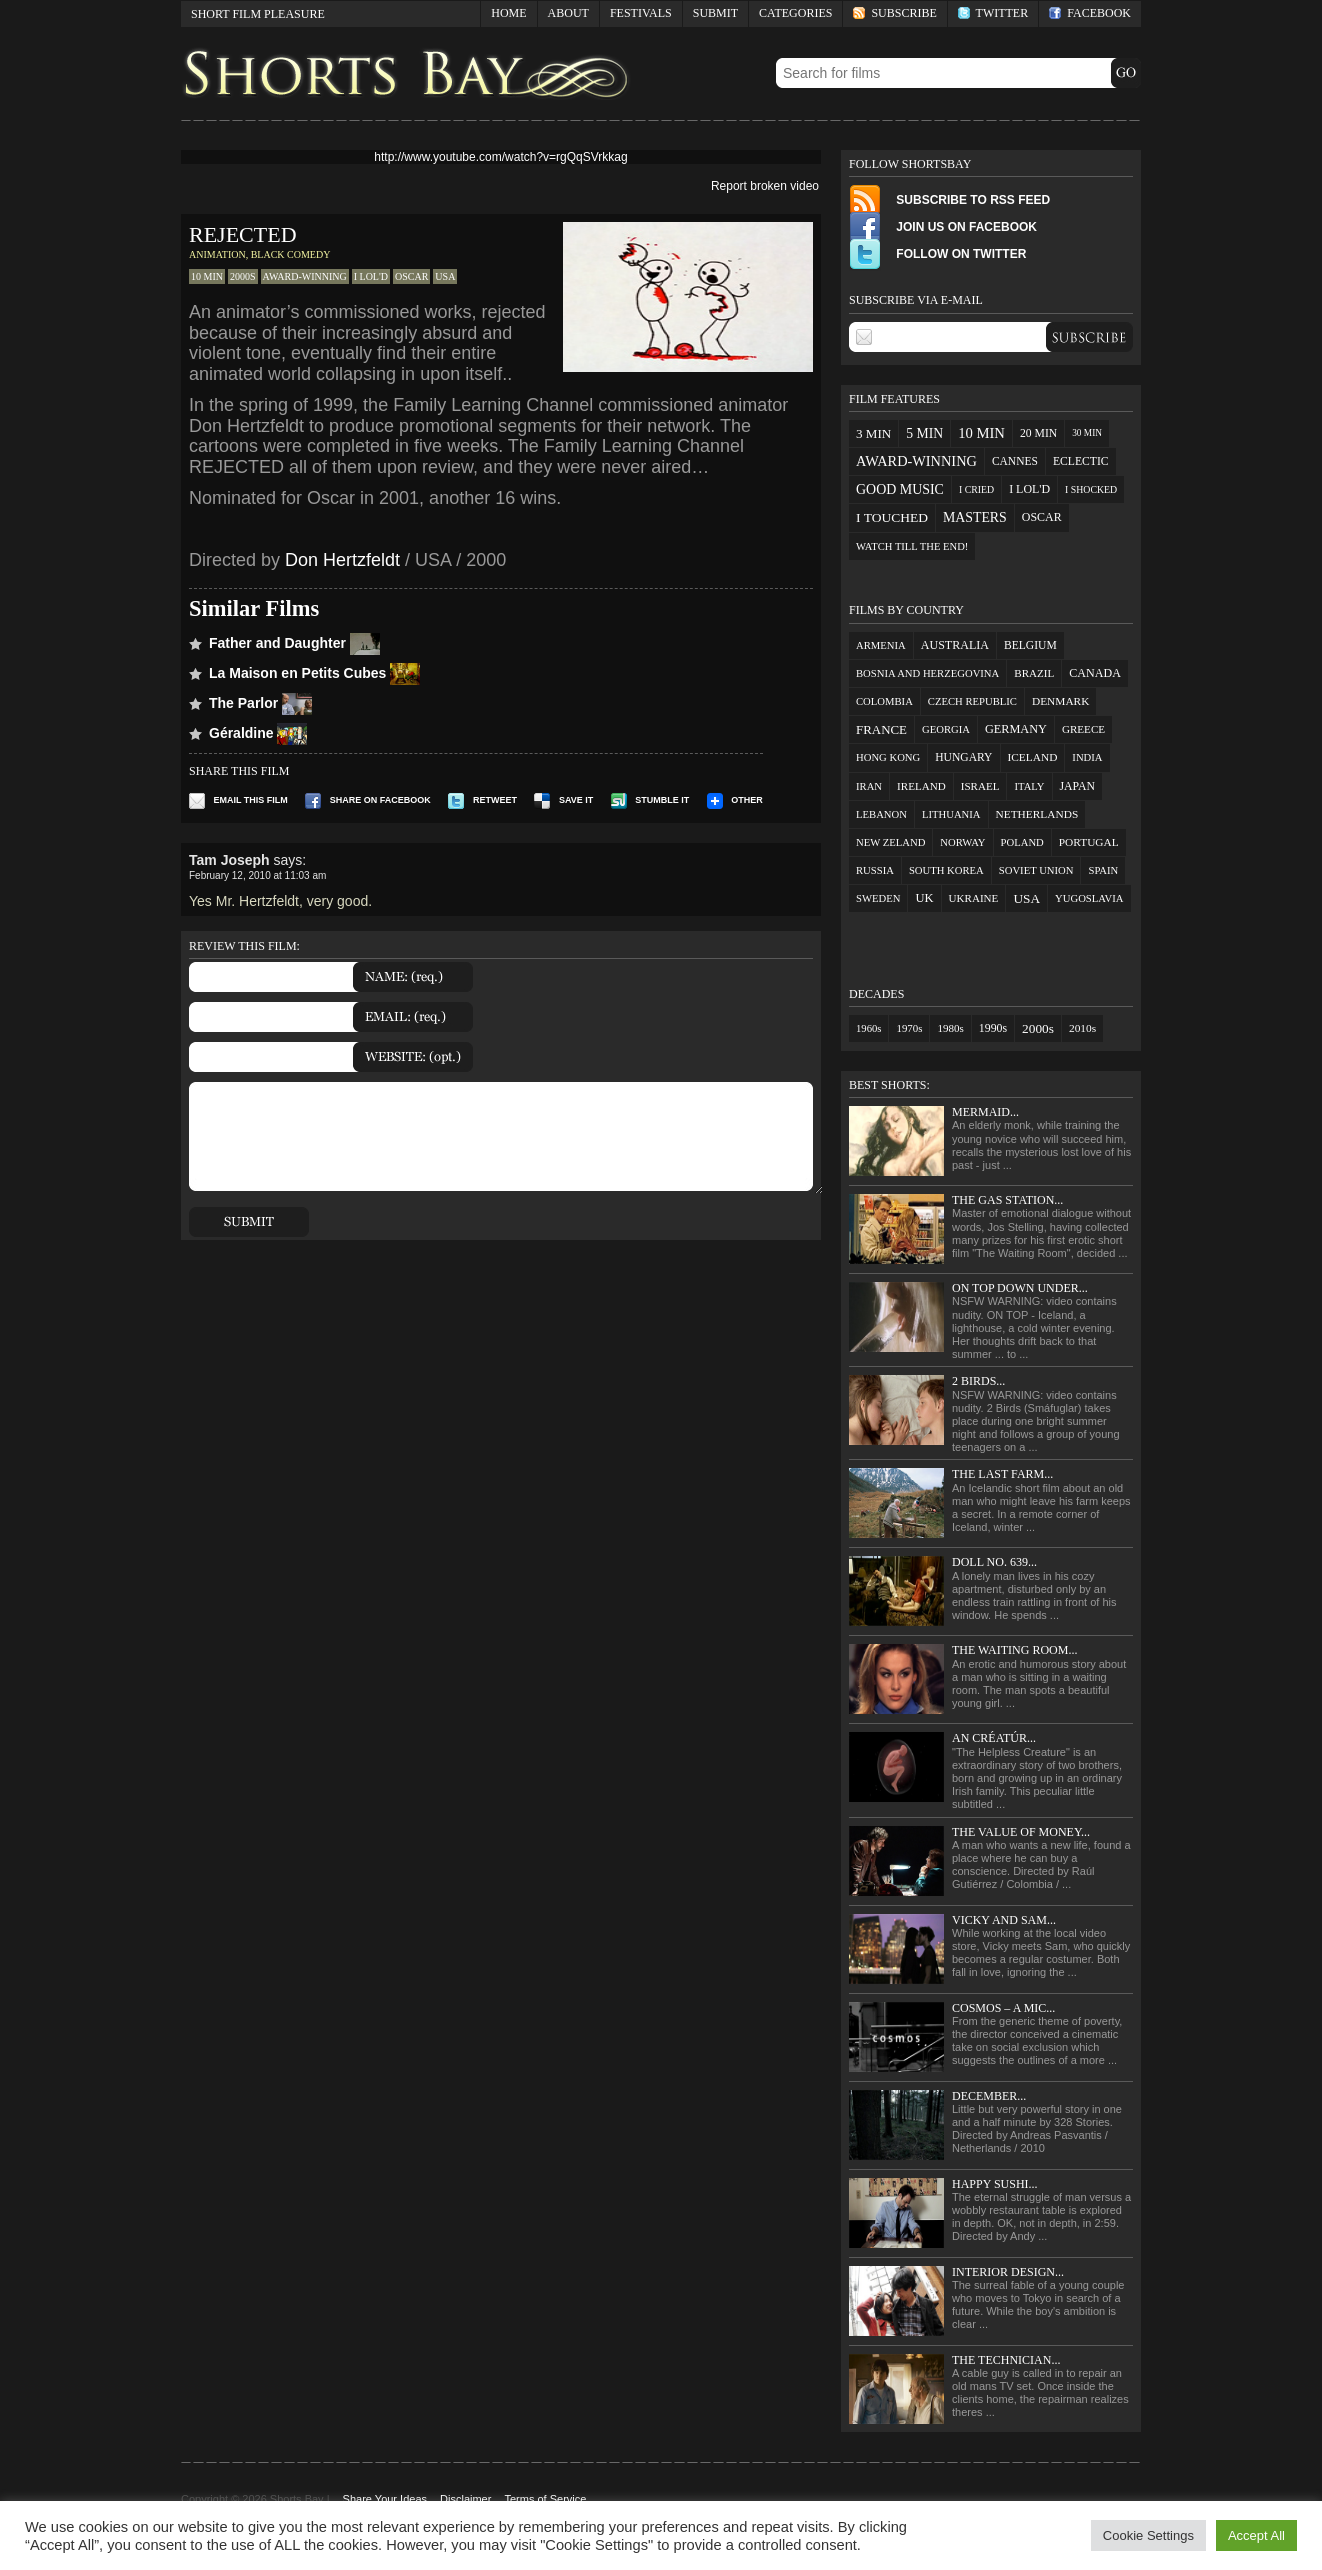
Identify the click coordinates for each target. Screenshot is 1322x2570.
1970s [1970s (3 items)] (909, 1028)
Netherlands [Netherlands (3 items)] (1037, 814)
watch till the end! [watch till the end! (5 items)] (912, 546)
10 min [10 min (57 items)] (981, 433)
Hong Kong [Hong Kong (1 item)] (888, 757)
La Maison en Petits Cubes (314, 673)
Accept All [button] (1256, 2535)
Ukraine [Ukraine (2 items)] (974, 898)
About (568, 13)
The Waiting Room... (1014, 1650)
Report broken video (765, 186)
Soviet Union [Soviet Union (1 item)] (1036, 870)
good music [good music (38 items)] (900, 489)
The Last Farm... (1002, 1474)
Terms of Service (545, 2499)
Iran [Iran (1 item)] (869, 786)
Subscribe (894, 13)
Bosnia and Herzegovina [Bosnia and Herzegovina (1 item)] (927, 673)
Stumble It (650, 800)
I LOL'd (371, 276)
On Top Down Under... (1020, 1288)
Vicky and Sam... (1004, 1920)
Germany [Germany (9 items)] (1016, 729)
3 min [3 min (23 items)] (873, 433)
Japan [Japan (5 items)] (1078, 786)
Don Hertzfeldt (342, 560)
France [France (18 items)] (881, 729)
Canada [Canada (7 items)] (1095, 673)
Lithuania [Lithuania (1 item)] (951, 814)
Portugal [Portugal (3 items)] (1089, 842)
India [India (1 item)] (1087, 757)
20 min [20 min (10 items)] (1038, 433)
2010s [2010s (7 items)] (1082, 1028)
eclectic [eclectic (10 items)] (1081, 461)
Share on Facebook (368, 800)
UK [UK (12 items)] (924, 898)
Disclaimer (465, 2499)
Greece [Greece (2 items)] (1083, 729)
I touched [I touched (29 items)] (892, 517)
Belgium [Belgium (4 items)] (1030, 645)
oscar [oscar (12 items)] (1042, 517)
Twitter (993, 13)
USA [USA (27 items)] (1026, 898)
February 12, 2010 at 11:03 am (257, 875)
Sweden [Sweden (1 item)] (878, 898)
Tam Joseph (229, 860)
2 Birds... (978, 1381)
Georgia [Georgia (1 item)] (946, 729)
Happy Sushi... (995, 2184)
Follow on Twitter (937, 254)
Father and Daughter (294, 643)
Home (508, 13)
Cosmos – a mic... (1003, 2008)
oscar (411, 276)
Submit (715, 13)
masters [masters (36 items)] (975, 517)
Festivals (641, 13)
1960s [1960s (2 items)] (868, 1028)
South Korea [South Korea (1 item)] (946, 870)
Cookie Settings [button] (1148, 2535)
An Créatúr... (994, 1738)
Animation (217, 254)
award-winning (305, 276)
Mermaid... (985, 1112)
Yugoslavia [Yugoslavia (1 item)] (1089, 898)
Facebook (1090, 13)
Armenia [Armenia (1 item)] (881, 645)
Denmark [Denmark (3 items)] (1060, 701)
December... (989, 2096)
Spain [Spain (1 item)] (1103, 870)
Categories (790, 16)
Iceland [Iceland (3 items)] (1033, 757)
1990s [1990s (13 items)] (993, 1028)
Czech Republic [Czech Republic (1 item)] (972, 701)
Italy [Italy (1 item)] (1029, 786)
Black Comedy (291, 254)
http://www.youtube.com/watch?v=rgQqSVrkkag (500, 157)
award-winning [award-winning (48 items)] (916, 461)
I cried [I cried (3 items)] (976, 489)
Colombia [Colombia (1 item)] (884, 701)
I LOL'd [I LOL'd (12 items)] (1029, 489)
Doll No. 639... (994, 1562)
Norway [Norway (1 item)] (962, 842)
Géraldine (258, 733)
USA (445, 276)
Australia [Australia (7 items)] (955, 645)
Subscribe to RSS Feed (949, 200)
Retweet (482, 800)
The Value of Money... (1021, 1832)
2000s (243, 276)
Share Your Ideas (385, 2499)
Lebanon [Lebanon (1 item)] (881, 814)
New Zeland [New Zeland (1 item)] (890, 842)
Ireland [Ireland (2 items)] (921, 786)
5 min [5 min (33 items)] (924, 433)
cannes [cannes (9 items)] (1015, 461)
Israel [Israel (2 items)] (980, 786)
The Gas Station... (1007, 1200)
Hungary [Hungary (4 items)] (963, 757)
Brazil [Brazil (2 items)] (1034, 673)
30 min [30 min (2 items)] (1087, 433)
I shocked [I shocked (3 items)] (1091, 489)
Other (735, 800)
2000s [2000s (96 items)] (1038, 1028)
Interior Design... (1008, 2272)
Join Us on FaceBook (943, 227)
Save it (563, 800)
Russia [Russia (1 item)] (875, 870)
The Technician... (1006, 2360)
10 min (207, 276)
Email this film (238, 800)
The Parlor (260, 703)
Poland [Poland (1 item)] (1022, 842)
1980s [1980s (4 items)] (950, 1028)
